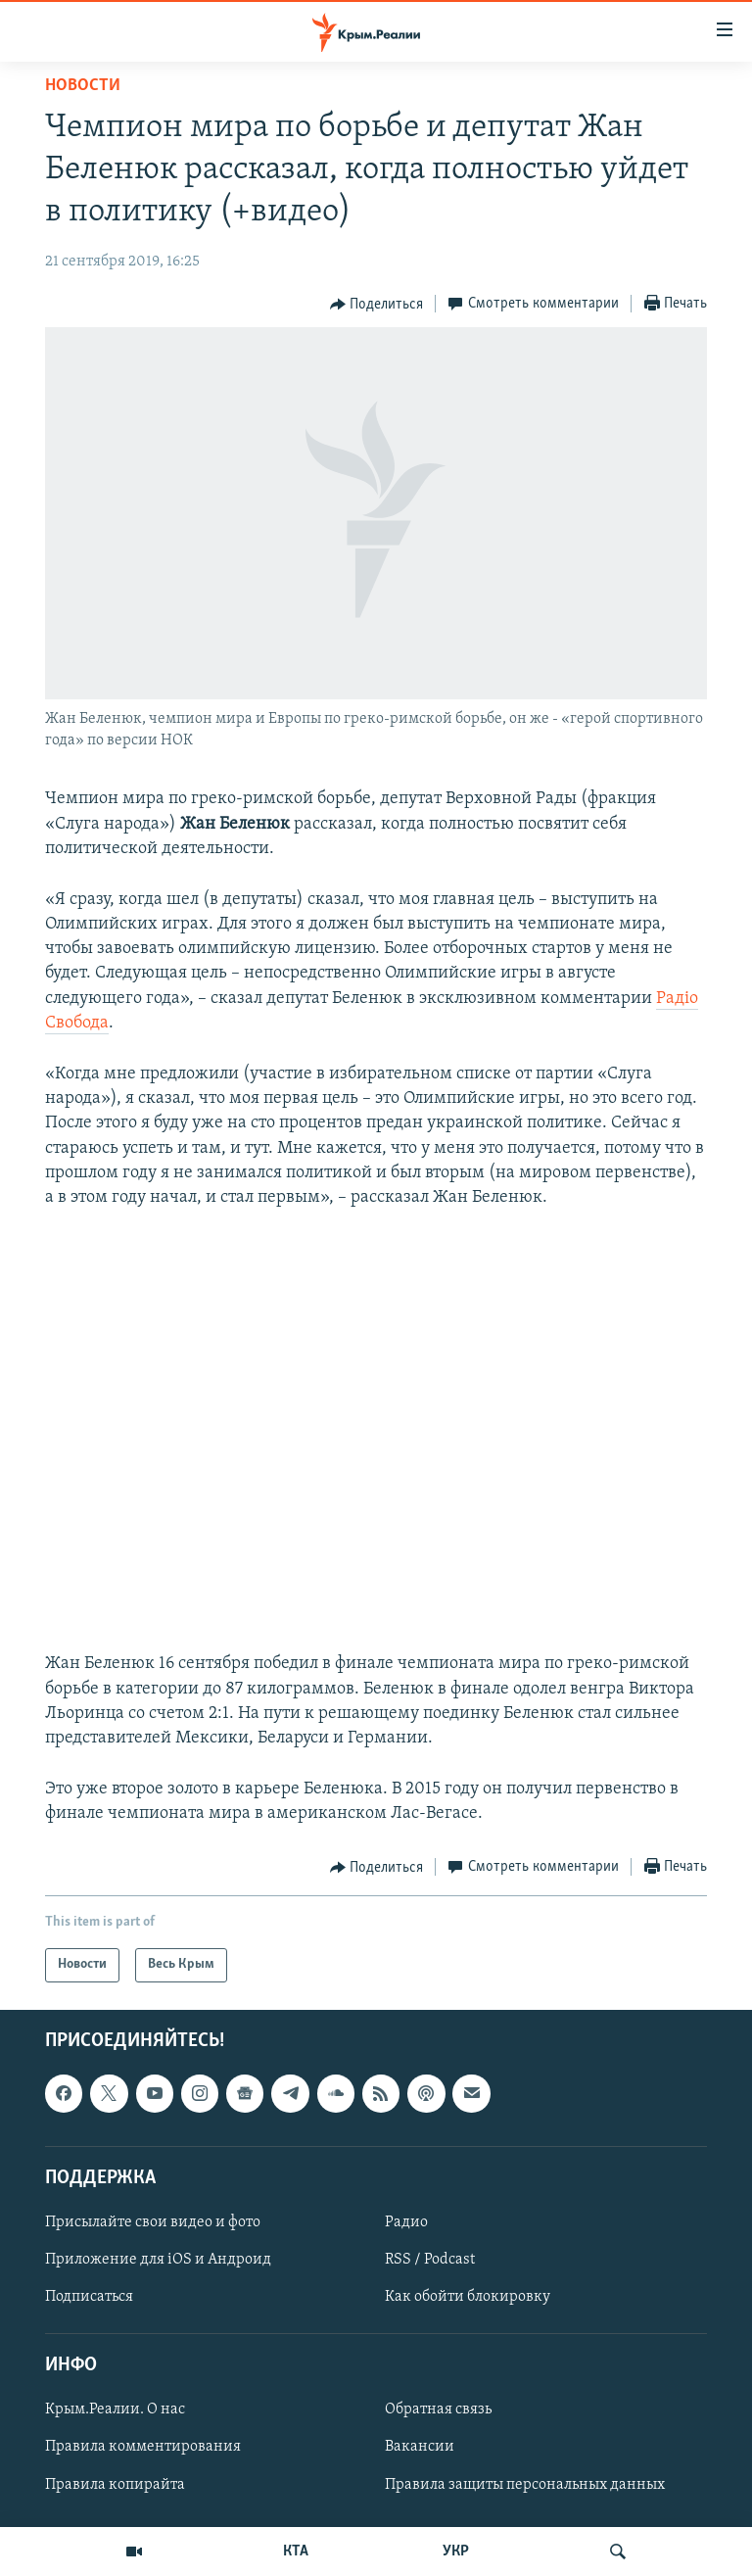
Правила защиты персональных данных (525, 2484)
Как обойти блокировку (467, 2297)
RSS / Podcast (430, 2259)
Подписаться (89, 2297)
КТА (295, 2551)
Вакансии (419, 2447)
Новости (82, 85)
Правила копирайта (115, 2484)
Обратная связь (438, 2409)
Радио (406, 2221)
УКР (456, 2551)
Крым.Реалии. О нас (115, 2409)
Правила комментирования (143, 2447)
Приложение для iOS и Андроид (158, 2259)
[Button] (377, 304)
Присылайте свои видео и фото (152, 2221)
